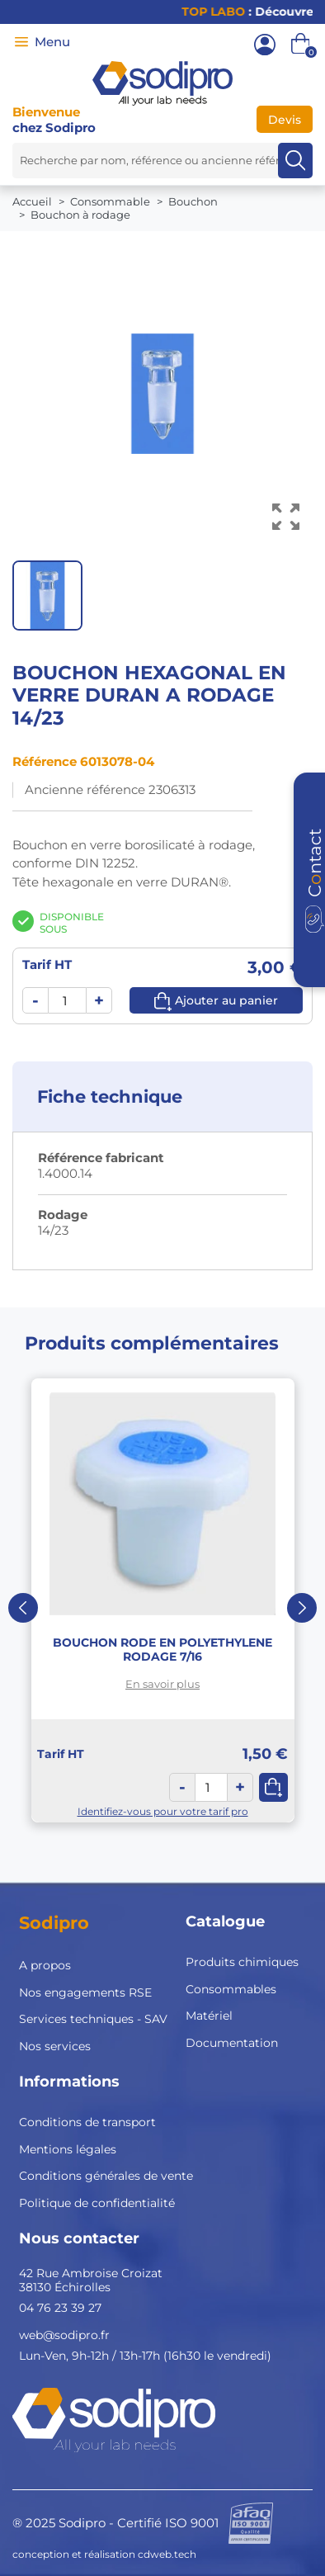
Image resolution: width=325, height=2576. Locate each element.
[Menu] (21, 42)
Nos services (55, 2046)
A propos (45, 1965)
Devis (284, 119)
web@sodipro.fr (64, 2335)
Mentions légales (67, 2149)
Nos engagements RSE (85, 1992)
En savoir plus (162, 1683)
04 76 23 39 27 (60, 2307)
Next (302, 1608)
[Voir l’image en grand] (286, 517)
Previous (23, 1608)
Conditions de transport (87, 2122)
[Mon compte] (265, 44)
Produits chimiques (242, 1961)
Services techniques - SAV (93, 2018)
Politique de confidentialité (97, 2203)
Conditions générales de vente (106, 2175)
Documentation (232, 2042)
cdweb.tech (167, 2554)
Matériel (209, 2015)
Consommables (231, 1989)
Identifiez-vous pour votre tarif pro (163, 1811)
